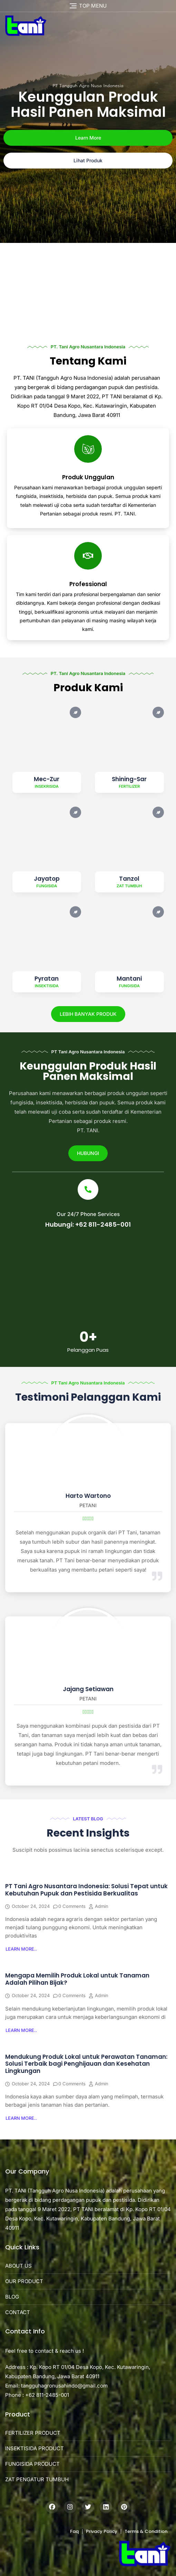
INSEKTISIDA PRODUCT (34, 2448)
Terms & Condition (146, 2531)
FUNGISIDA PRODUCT (32, 2464)
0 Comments (72, 1906)
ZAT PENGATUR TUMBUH (37, 2479)
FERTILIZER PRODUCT (32, 2433)
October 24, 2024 (31, 1906)
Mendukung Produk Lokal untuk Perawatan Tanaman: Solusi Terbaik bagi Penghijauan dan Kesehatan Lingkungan (86, 2064)
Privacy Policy (101, 2531)
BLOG (12, 2296)
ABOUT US (18, 2265)
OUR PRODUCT (24, 2281)
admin (101, 1906)
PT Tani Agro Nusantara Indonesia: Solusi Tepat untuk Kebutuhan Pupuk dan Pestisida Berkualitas (86, 1889)
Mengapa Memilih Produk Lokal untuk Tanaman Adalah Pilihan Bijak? (77, 1978)
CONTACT (17, 2312)
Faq (74, 2531)
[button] (21, 1949)
